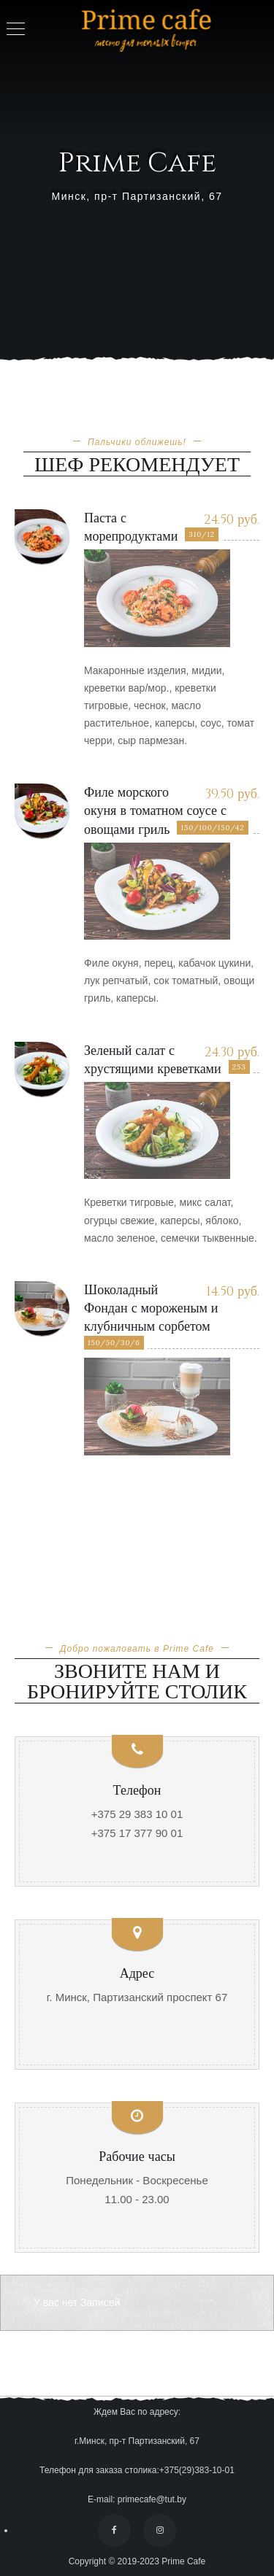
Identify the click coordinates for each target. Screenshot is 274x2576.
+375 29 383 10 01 (137, 1814)
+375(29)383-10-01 (197, 2470)
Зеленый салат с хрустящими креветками (152, 1060)
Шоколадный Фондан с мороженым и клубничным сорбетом (151, 1308)
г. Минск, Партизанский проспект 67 (137, 1997)
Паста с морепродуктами (131, 527)
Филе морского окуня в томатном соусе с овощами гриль (155, 811)
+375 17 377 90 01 (137, 1833)
